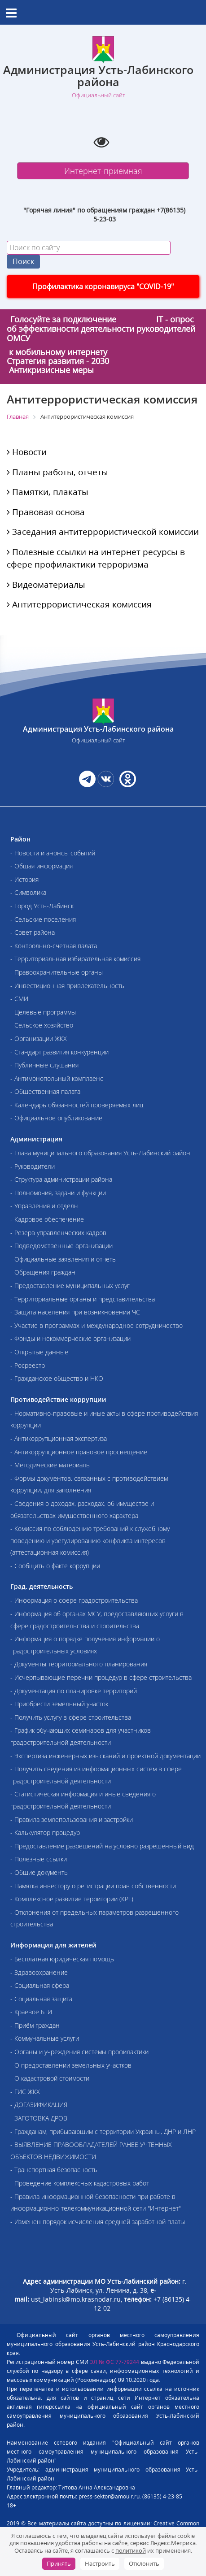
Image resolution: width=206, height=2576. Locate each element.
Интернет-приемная (103, 170)
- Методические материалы (50, 1465)
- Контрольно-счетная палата (53, 945)
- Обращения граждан (42, 1272)
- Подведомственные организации (61, 1245)
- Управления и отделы (44, 1205)
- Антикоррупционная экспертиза (58, 1438)
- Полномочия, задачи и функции (58, 1192)
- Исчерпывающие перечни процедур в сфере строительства (101, 1677)
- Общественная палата (45, 1091)
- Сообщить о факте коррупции (55, 1565)
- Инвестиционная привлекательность (67, 985)
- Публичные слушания (44, 1065)
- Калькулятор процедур (45, 1832)
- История (24, 879)
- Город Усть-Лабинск (42, 906)
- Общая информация (41, 866)
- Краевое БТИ (31, 2012)
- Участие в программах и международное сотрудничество (96, 1325)
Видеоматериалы (46, 584)
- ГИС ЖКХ (25, 2091)
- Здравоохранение (39, 1972)
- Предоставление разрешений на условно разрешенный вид (102, 1846)
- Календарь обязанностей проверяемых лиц (76, 1105)
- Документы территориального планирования (78, 1664)
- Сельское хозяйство (41, 1025)
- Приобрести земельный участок (59, 1704)
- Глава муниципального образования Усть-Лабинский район (100, 1153)
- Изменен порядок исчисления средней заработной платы (97, 2221)
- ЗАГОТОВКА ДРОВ (38, 2118)
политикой (130, 2550)
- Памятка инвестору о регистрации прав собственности (93, 1886)
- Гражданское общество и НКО (56, 1378)
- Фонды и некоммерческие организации (70, 1338)
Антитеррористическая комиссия (79, 604)
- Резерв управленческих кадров (58, 1232)
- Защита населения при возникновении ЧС (75, 1312)
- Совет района (32, 932)
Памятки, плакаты (47, 492)
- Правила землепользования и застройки (71, 1819)
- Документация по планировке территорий (73, 1691)
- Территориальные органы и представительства (82, 1299)
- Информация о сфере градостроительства (74, 1600)
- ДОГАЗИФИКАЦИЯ (38, 2104)
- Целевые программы (43, 1012)
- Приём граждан (35, 2025)
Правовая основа (46, 512)
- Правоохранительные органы (56, 972)
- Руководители (32, 1166)
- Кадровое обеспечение (47, 1219)
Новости (27, 452)
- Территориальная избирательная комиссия (75, 958)
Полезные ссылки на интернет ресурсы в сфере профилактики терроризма (96, 558)
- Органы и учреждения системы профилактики (79, 2051)
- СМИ (19, 998)
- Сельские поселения (43, 919)
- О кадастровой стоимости (49, 2078)
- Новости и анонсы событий (52, 853)
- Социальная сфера (39, 1985)
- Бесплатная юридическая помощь (62, 1959)
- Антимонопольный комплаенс (56, 1078)
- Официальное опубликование (56, 1118)
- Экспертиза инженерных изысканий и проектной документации (105, 1756)
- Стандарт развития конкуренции (59, 1052)
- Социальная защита (41, 1999)
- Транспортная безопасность (53, 2169)
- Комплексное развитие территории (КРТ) (71, 1899)
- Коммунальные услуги (44, 2038)
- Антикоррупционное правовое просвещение (78, 1452)
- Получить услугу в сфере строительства (70, 1717)
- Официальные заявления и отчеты (63, 1259)
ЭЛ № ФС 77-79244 (114, 2362)
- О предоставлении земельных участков (70, 2065)
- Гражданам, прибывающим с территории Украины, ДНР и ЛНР (103, 2131)
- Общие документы (39, 1872)
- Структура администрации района (61, 1179)
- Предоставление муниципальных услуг (70, 1285)
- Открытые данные (39, 1352)
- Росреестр (27, 1365)
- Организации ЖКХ (38, 1038)
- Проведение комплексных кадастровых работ (79, 2183)
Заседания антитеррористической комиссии (103, 532)
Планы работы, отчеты (57, 472)
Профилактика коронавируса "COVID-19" (103, 286)
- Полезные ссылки (38, 1859)
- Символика (28, 892)
